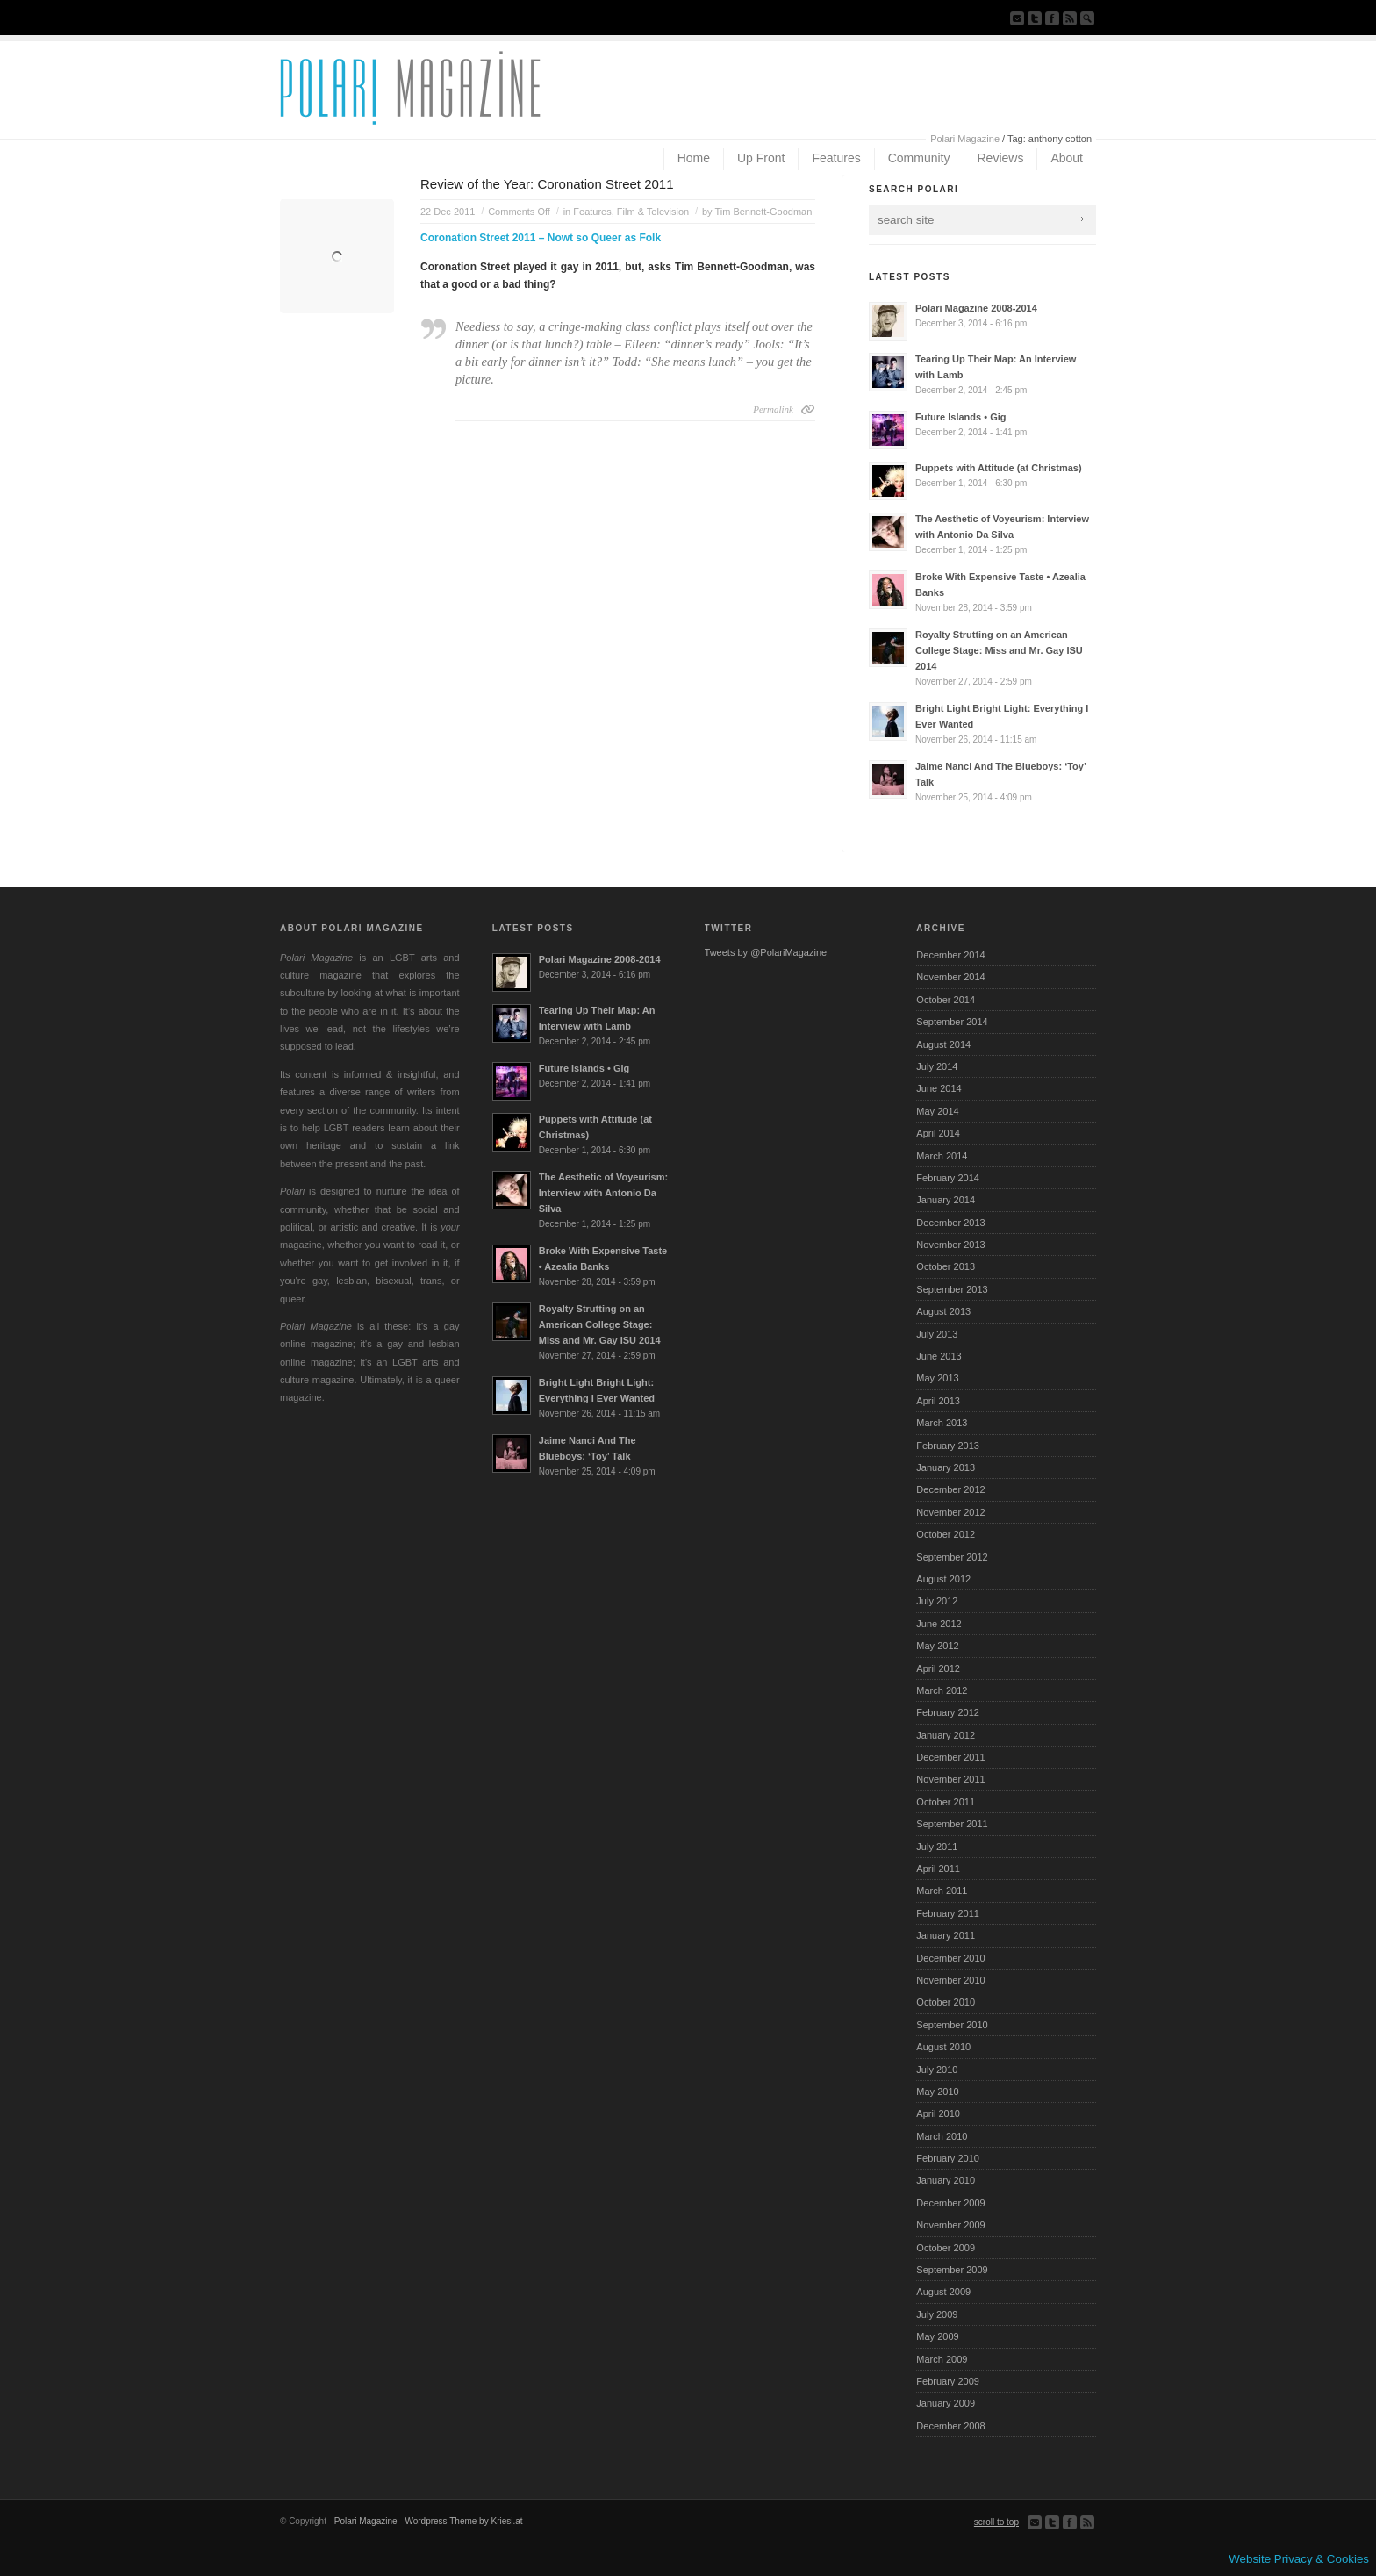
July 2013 (936, 1334)
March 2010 (941, 2136)
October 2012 (945, 1534)
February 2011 (947, 1913)
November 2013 (950, 1244)
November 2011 (950, 1779)
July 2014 (936, 1066)
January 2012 (945, 1735)
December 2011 (950, 1757)
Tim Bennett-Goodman (763, 211)
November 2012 (950, 1512)
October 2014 (945, 999)
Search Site (1087, 18)
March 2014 (941, 1156)
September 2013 (951, 1289)
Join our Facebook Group (1052, 18)
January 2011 (945, 1935)
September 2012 (951, 1557)
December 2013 (950, 1222)
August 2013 (943, 1311)
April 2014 (938, 1133)
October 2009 (945, 2247)
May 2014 (937, 1111)
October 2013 (945, 1266)
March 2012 (941, 1690)
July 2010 (936, 2069)
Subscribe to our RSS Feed (1070, 18)
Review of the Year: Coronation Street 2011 (547, 183)
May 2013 (937, 1378)
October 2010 (945, 2002)
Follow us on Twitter (1034, 18)
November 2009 (950, 2225)
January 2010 (945, 2180)
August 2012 (943, 1579)
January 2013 (945, 1467)
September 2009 (951, 2269)
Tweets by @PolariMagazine (766, 952)
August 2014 (943, 1044)
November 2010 (950, 1980)
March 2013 (941, 1422)
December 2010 (950, 1958)
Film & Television (653, 211)
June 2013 (938, 1356)
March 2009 (941, 2359)
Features (592, 211)
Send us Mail (1017, 18)
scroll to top (996, 2522)
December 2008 (950, 2426)
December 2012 (950, 1489)
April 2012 (938, 1668)
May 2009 (937, 2336)
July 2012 (936, 1601)
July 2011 (936, 1846)
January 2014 (945, 1200)
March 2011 (941, 1890)
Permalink (773, 409)
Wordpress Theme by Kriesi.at (463, 2521)
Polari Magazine (965, 138)
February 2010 (947, 2158)
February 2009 (947, 2381)
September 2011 (951, 1824)
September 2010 (951, 2025)
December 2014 (950, 955)
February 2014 (947, 1178)
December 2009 (950, 2203)
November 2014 (950, 977)
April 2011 (938, 1868)
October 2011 (945, 1802)
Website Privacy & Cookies (1299, 2558)
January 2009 (945, 2403)
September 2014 (951, 1021)
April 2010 (938, 2113)
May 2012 (937, 1645)
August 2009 (943, 2291)
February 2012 (947, 1712)
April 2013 (938, 1401)
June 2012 (938, 1623)
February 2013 (947, 1445)
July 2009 (936, 2314)
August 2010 (943, 2046)
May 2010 (937, 2091)
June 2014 (938, 1088)
